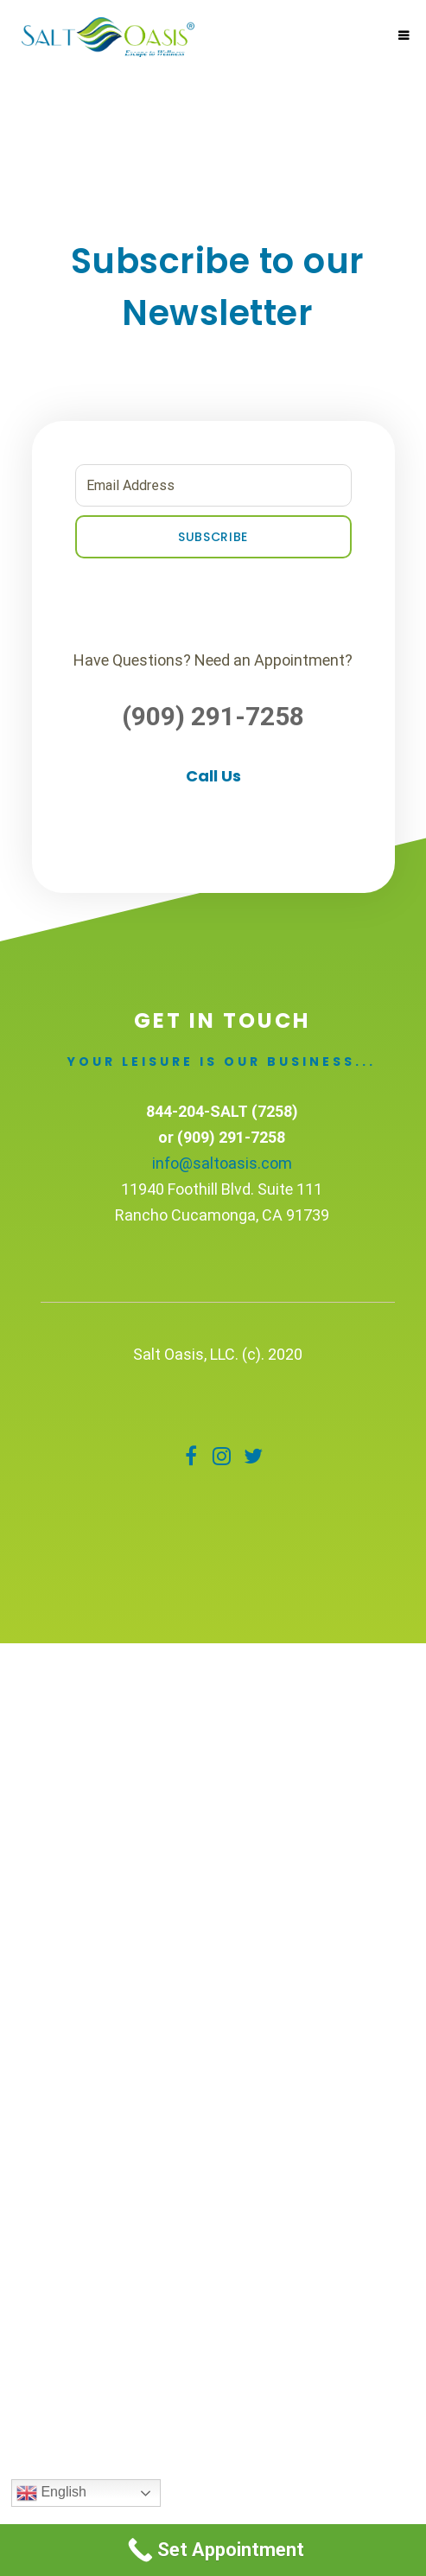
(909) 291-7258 (213, 716)
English (51, 2493)
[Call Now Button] (213, 2550)
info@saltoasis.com (222, 1163)
